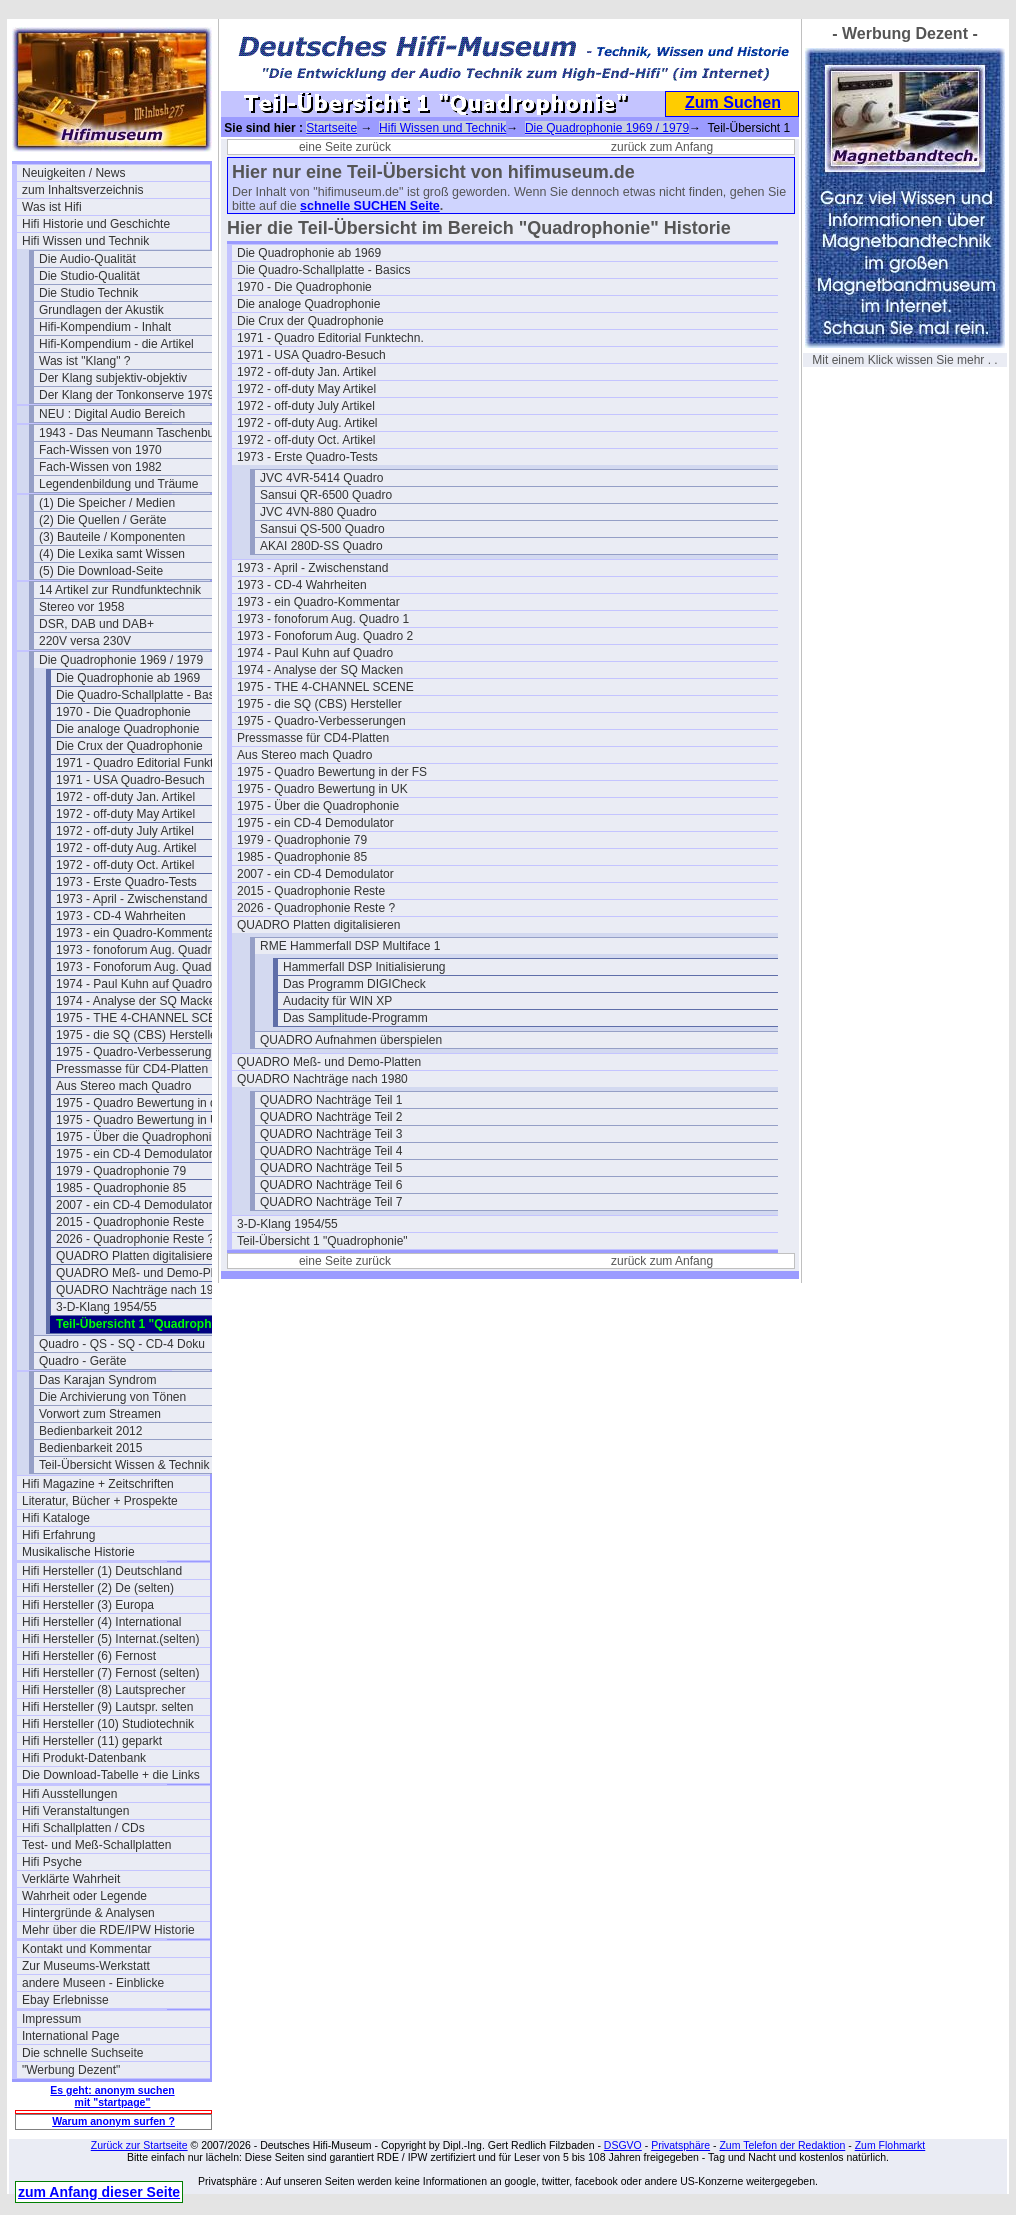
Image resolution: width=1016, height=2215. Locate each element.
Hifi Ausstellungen (69, 1794)
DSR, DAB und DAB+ (96, 624)
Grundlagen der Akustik (101, 310)
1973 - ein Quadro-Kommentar (137, 933)
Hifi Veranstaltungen (75, 1811)
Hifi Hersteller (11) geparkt (92, 1741)
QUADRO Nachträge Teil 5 (331, 1168)
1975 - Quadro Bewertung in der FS (150, 1103)
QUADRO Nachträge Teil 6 (331, 1185)
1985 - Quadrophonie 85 (121, 1188)
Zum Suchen (733, 102)
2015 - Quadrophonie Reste (130, 1222)
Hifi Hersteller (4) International (101, 1622)
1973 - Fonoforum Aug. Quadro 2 (144, 967)
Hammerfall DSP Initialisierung (364, 967)
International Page (70, 2036)
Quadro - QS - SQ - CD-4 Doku (122, 1344)
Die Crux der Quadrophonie (129, 746)
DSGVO (623, 2145)
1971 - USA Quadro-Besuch (130, 780)
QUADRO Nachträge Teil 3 (331, 1134)
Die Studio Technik (88, 293)
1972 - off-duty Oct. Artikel (125, 865)
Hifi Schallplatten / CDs (83, 1828)
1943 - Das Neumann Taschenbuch (133, 433)
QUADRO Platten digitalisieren (137, 1256)
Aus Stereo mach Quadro (123, 1086)
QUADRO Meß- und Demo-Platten (148, 1273)
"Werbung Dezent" (71, 2070)
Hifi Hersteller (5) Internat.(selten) (110, 1639)
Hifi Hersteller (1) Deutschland (102, 1571)
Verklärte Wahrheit (71, 1879)
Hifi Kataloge (56, 1518)
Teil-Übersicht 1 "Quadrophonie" (322, 1241)
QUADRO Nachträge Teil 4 (331, 1151)
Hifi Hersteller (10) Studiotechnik (108, 1724)
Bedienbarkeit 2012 (90, 1431)
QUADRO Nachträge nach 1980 (141, 1290)
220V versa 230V (85, 641)
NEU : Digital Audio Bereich (112, 414)
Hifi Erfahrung (58, 1535)
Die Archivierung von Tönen (112, 1397)
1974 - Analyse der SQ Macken (139, 1001)
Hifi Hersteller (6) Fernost (89, 1656)
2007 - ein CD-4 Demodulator (134, 1205)
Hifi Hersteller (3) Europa (88, 1605)
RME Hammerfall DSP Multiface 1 (350, 946)
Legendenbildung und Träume (118, 484)
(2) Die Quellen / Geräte (102, 520)
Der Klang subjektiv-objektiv (113, 378)
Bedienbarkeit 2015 (90, 1448)
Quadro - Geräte (82, 1361)
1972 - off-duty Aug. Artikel (126, 848)
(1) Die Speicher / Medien (107, 503)
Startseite (331, 128)
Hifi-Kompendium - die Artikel (116, 344)
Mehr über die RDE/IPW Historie (108, 1930)
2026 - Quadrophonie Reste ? (135, 1239)
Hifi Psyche (52, 1862)
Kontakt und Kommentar (86, 1949)
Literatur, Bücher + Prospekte (100, 1501)
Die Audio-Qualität (87, 259)
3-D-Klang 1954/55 (106, 1307)
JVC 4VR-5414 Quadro (321, 478)
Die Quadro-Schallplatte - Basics (142, 695)
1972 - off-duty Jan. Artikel (125, 797)
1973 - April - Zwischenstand (131, 899)
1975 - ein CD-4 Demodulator (134, 1154)
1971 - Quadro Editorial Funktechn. (149, 763)
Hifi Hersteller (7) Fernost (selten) (110, 1673)
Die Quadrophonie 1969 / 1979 (121, 660)
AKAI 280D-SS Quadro (321, 546)
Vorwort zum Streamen (100, 1414)
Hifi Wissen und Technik (85, 241)
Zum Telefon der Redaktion (782, 2145)
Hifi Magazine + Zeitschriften (98, 1484)
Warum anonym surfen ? (113, 2121)
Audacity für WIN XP (337, 1001)
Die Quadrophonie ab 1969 (128, 678)
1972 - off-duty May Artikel (125, 814)
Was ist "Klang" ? (84, 361)
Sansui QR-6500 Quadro (326, 495)
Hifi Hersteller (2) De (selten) (98, 1588)
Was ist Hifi (52, 207)
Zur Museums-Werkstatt (86, 1966)
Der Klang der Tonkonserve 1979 (126, 395)
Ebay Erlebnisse (65, 2000)
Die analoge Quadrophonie (127, 729)
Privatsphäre (680, 2145)
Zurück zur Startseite (139, 2145)
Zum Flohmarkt (890, 2145)
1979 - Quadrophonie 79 (121, 1171)
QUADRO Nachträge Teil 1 (331, 1100)
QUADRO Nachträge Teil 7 (331, 1202)
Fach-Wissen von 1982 (100, 467)
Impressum (51, 2019)
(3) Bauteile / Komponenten (112, 537)
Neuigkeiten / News (73, 173)
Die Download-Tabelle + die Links (111, 1775)
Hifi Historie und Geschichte (96, 224)
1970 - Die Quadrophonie (123, 712)
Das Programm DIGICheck (354, 984)
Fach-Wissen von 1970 (100, 450)
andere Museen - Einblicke (93, 1983)
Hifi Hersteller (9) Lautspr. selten (107, 1707)
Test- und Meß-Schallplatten (96, 1845)
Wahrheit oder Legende (84, 1896)
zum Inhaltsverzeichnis (82, 190)
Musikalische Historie (78, 1552)
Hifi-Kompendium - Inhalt (105, 327)
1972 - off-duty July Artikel (125, 831)
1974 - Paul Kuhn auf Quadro (134, 984)
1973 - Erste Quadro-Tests (126, 882)
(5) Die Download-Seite (101, 571)
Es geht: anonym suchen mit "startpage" (112, 2096)
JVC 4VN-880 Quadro (318, 512)
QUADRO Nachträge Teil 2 (331, 1117)
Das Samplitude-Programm (355, 1018)
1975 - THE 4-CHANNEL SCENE (144, 1018)
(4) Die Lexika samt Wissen (112, 554)
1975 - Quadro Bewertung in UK (141, 1120)
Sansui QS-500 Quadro (322, 529)
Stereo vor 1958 (81, 607)
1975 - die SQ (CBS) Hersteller (138, 1035)
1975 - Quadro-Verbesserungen (140, 1052)
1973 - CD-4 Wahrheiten (121, 916)
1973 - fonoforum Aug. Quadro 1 (142, 950)
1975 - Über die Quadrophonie (137, 1137)
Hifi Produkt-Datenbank (84, 1758)
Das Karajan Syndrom (97, 1380)
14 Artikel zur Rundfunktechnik (120, 590)
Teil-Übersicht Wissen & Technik (124, 1465)
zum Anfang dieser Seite (99, 2192)
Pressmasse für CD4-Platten (132, 1069)
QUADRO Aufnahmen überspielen (351, 1040)
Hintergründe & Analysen (88, 1913)
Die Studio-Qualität (89, 276)
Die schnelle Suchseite (82, 2053)
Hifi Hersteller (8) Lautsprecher (103, 1690)
